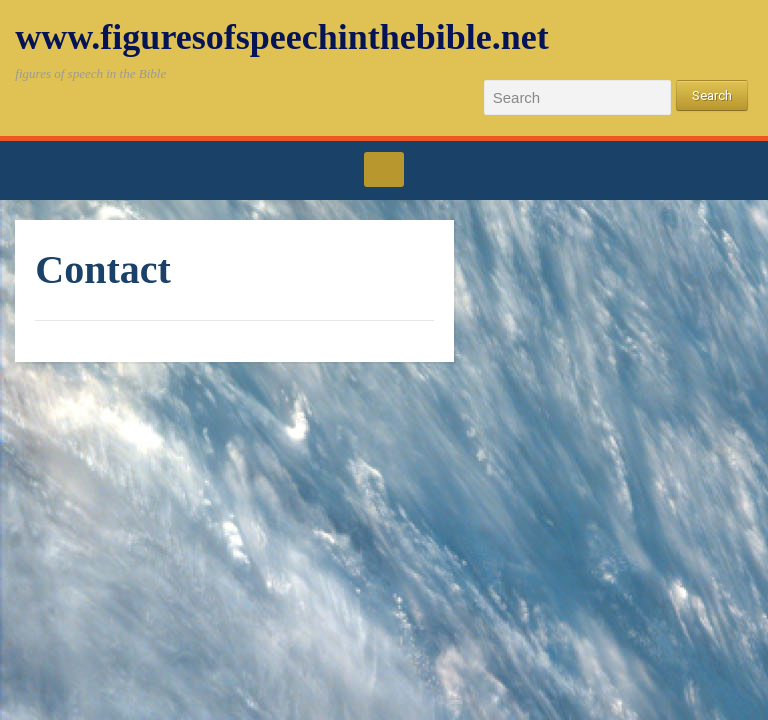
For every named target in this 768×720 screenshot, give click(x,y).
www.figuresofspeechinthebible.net (281, 37)
